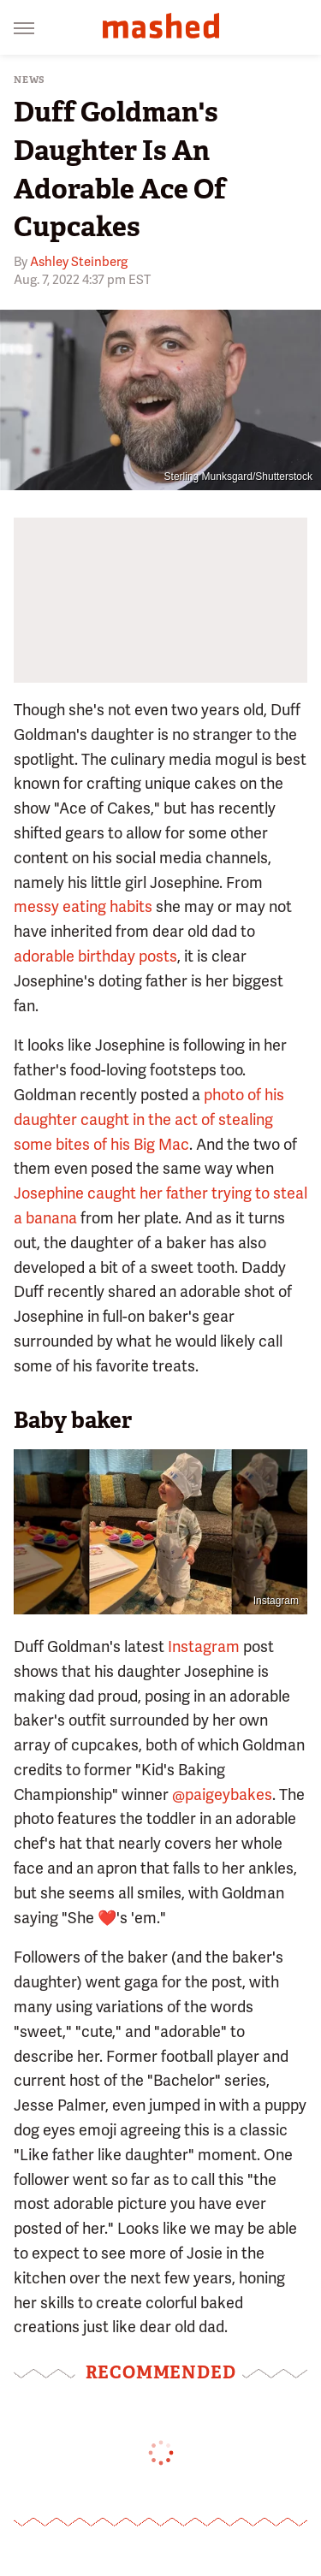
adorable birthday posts (95, 956)
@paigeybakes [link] (222, 1794)
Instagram (276, 1601)
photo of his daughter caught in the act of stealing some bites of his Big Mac (149, 1119)
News (29, 80)
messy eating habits (83, 906)
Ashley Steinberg (79, 261)
